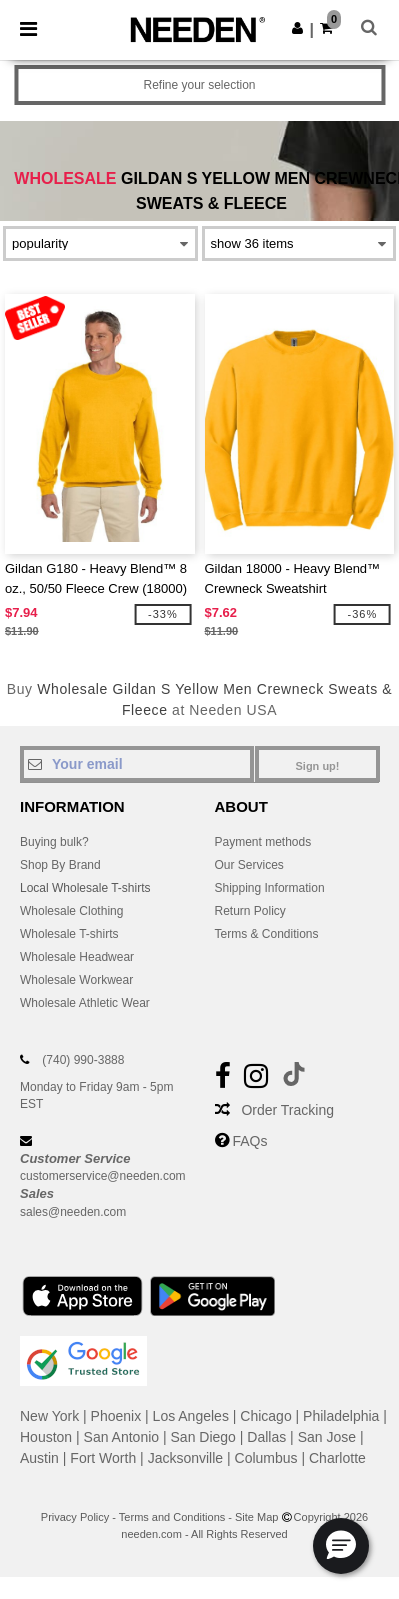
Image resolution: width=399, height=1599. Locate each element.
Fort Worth (103, 1458)
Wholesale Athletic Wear (85, 1003)
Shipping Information (270, 888)
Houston (46, 1437)
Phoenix (116, 1416)
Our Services (249, 865)
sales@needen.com (73, 1212)
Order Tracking (287, 1110)
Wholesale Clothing (71, 911)
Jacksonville (185, 1458)
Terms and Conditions (172, 1517)
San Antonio (122, 1437)
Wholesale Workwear (76, 980)
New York (49, 1416)
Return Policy (250, 911)
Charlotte (337, 1458)
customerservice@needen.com (103, 1176)
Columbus (266, 1458)
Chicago (265, 1416)
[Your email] (137, 764)
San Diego (203, 1437)
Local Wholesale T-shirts (85, 888)
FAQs (249, 1141)
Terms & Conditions (267, 934)
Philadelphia (341, 1416)
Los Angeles (191, 1416)
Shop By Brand (60, 865)
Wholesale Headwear (77, 957)
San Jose (327, 1437)
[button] (297, 28)
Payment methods (263, 842)
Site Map (256, 1517)
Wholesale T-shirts (69, 934)
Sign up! (318, 766)
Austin (39, 1458)
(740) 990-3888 (83, 1060)
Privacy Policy (75, 1517)
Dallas (266, 1437)
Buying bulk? (54, 842)
